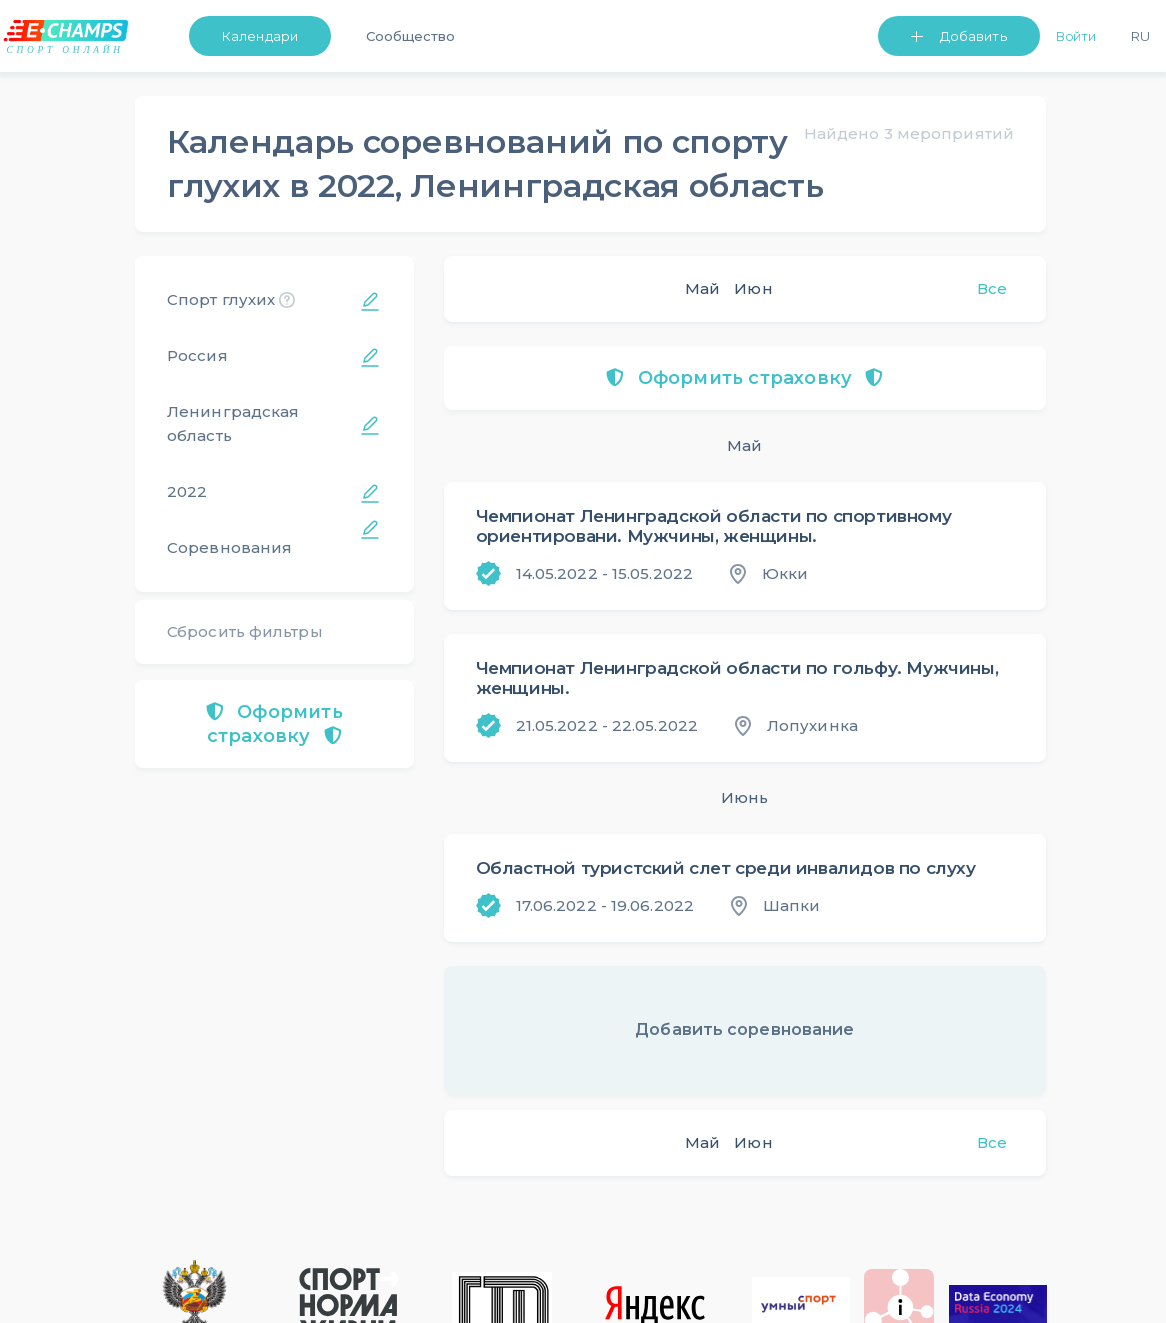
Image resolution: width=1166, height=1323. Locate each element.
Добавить (973, 36)
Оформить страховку (274, 724)
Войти (1076, 36)
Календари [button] (260, 36)
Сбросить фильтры (245, 631)
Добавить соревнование (744, 1029)
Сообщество (410, 36)
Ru (1140, 36)
